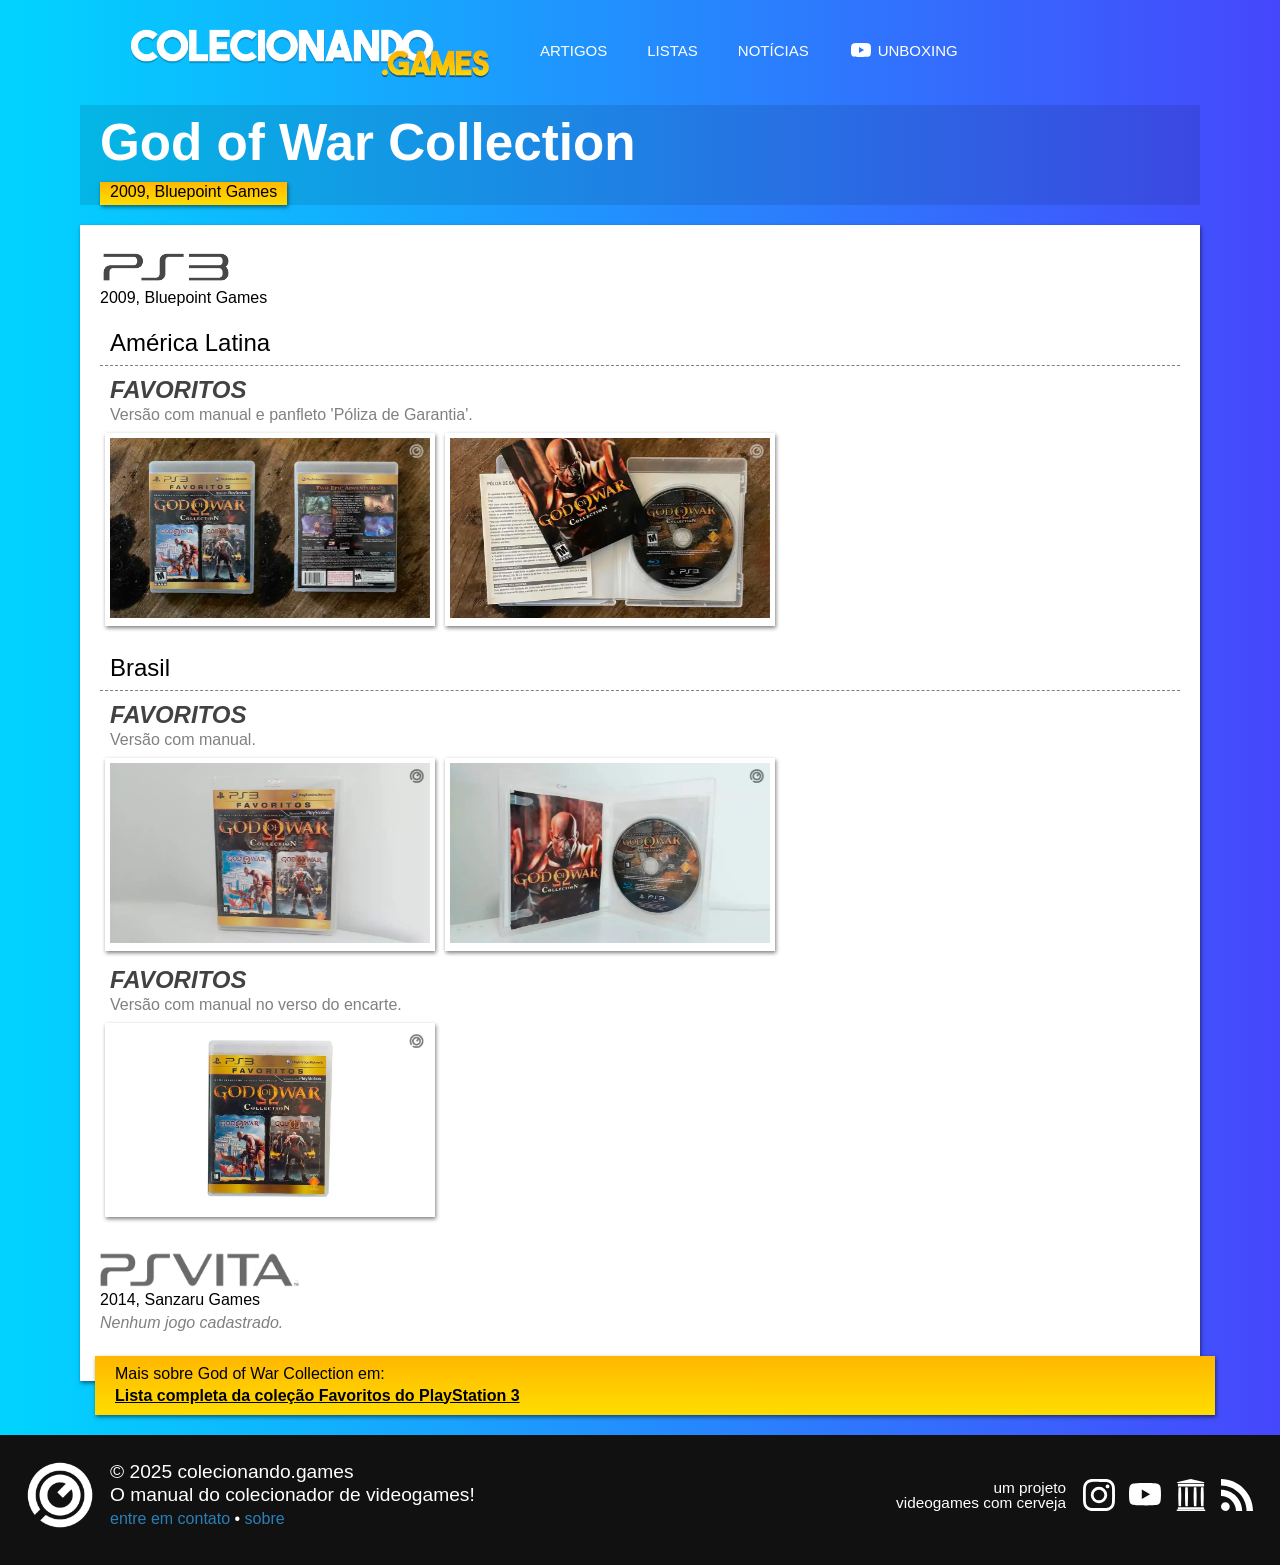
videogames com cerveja (981, 1502)
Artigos (573, 48)
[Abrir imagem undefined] (270, 529)
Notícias (773, 48)
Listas (672, 48)
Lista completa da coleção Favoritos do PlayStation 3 (317, 1395)
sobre (265, 1518)
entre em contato (170, 1518)
